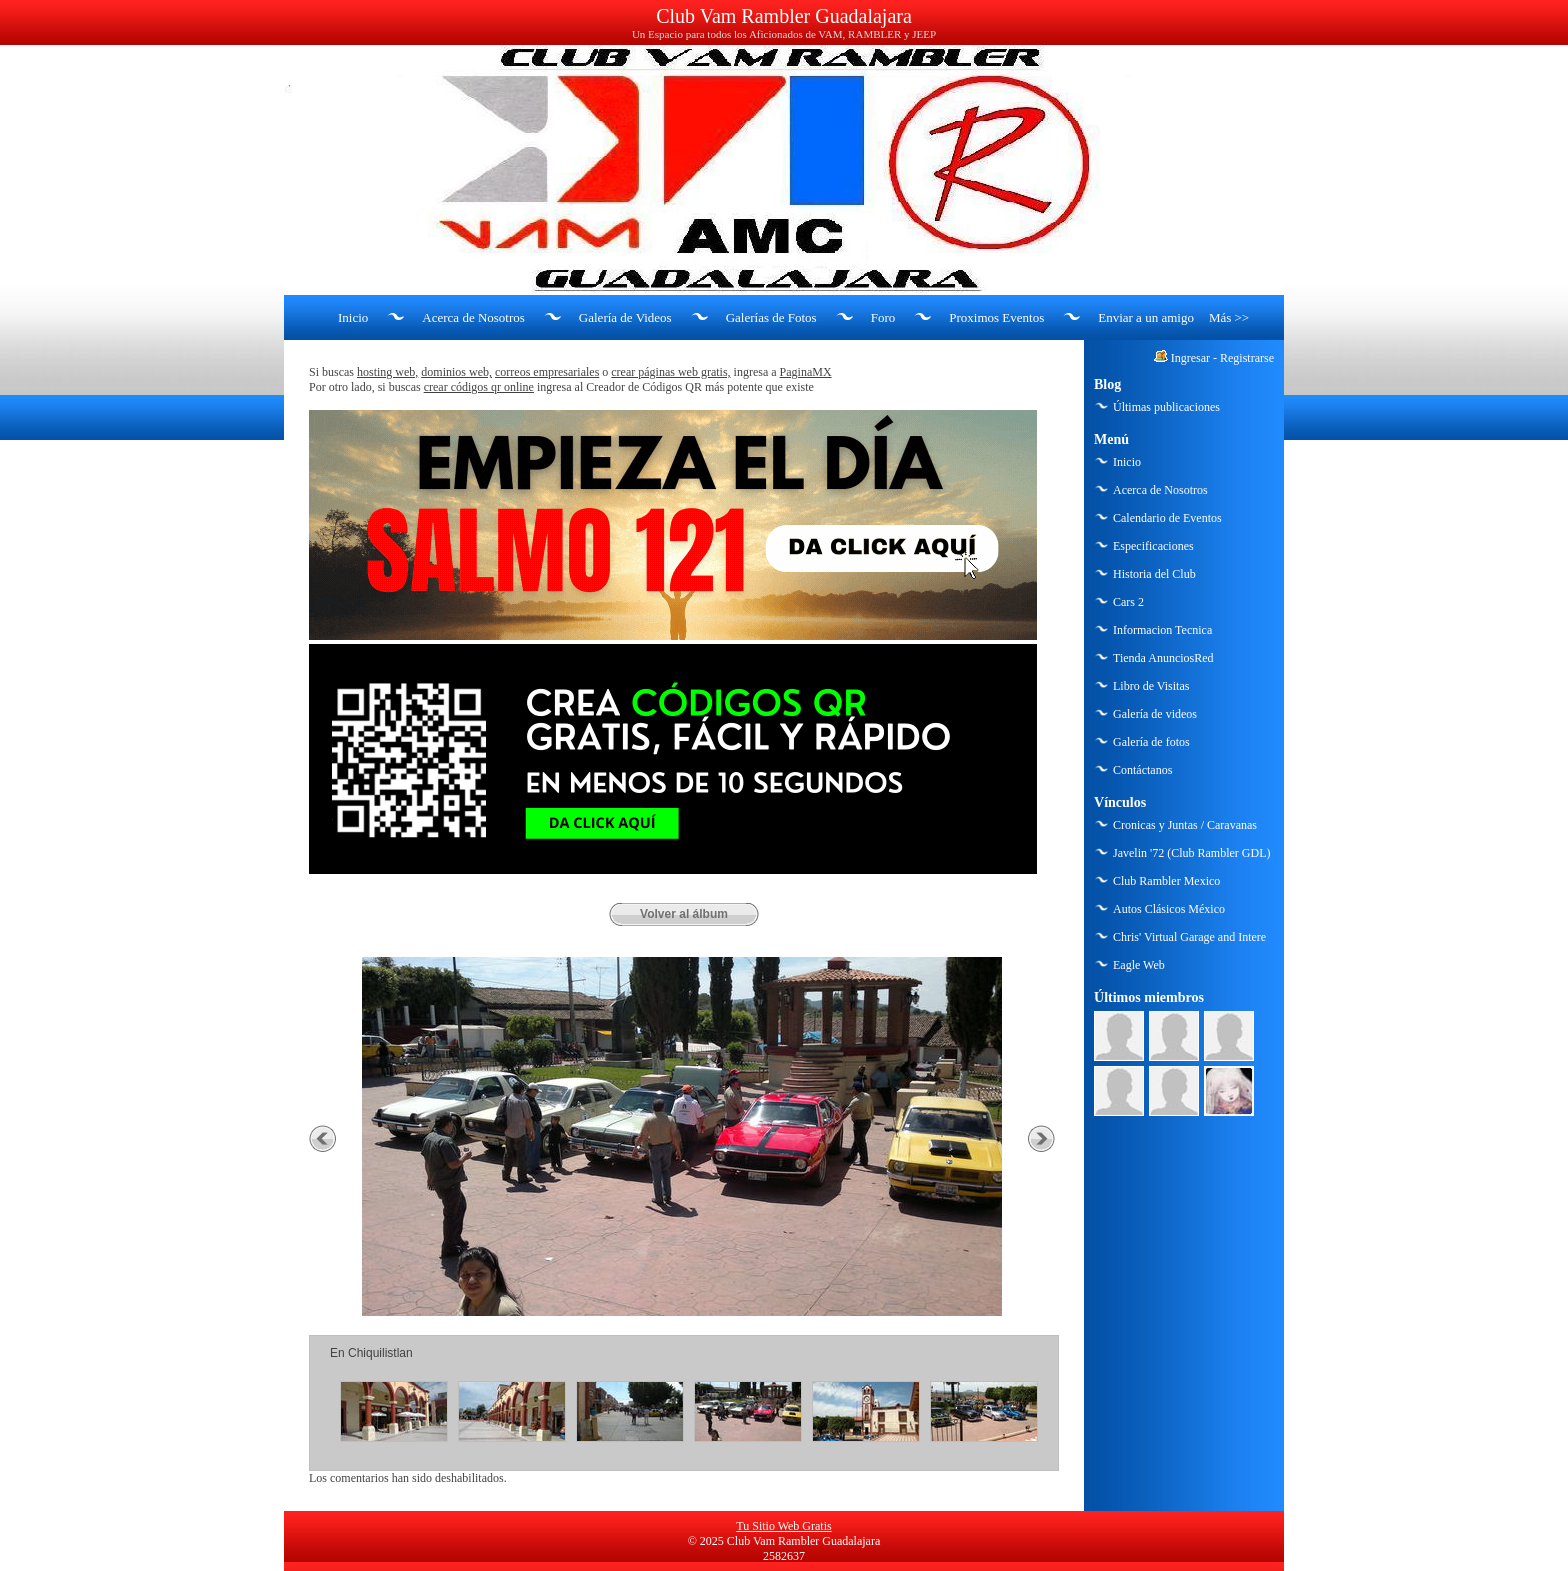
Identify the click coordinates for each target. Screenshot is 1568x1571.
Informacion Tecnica (1162, 630)
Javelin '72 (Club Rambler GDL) (1191, 853)
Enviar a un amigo (1146, 317)
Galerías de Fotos (771, 317)
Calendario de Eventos (1167, 518)
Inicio (353, 317)
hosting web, (387, 372)
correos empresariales (547, 372)
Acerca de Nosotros (473, 317)
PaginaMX (806, 372)
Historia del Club (1154, 574)
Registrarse (1247, 358)
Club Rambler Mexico (1166, 881)
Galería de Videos (625, 317)
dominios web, (456, 372)
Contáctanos (1142, 770)
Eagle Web (1139, 965)
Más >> (1229, 317)
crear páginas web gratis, (670, 372)
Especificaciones (1153, 546)
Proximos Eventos (996, 317)
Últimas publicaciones (1166, 407)
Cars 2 (1128, 602)
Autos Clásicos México (1169, 909)
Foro (883, 317)
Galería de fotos (1151, 742)
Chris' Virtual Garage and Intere (1189, 937)
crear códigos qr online (479, 387)
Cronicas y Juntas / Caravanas (1185, 825)
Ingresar (1190, 358)
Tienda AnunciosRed (1163, 658)
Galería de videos (1155, 714)
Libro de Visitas (1151, 686)
